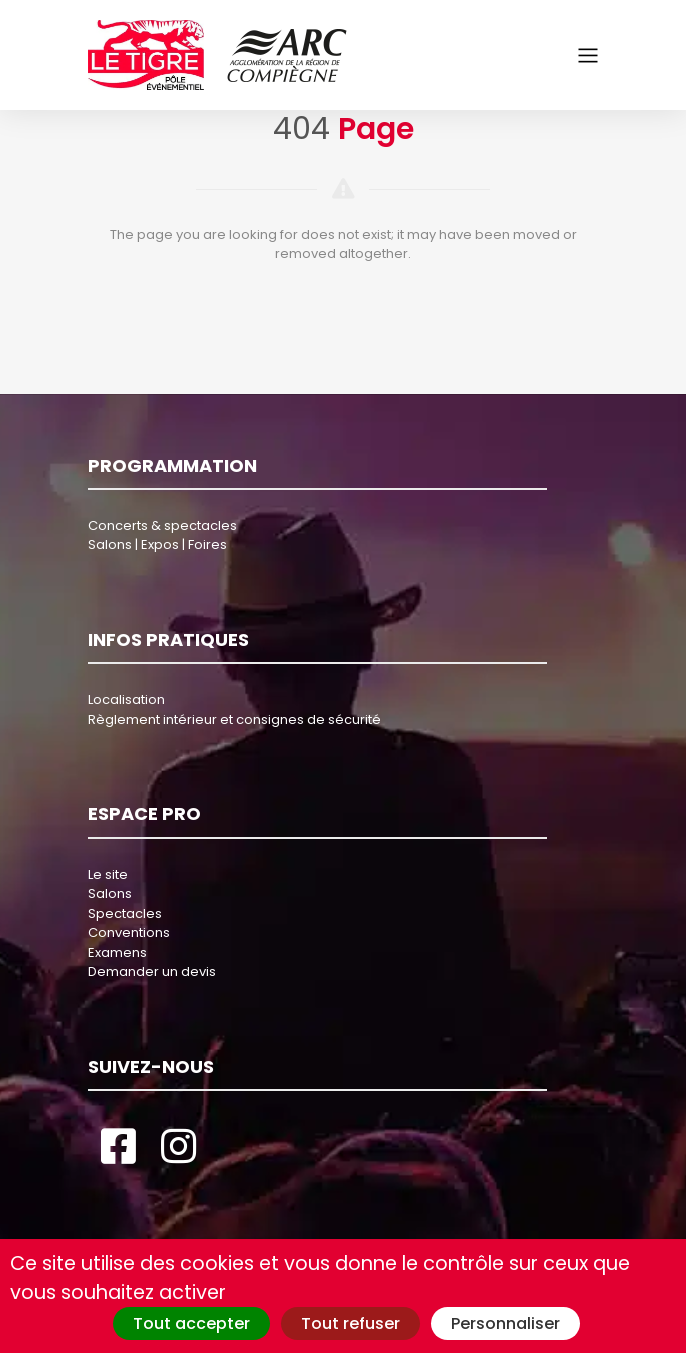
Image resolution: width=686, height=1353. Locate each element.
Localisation (126, 699)
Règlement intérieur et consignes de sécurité (234, 719)
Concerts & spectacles (162, 525)
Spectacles (125, 913)
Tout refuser (350, 1323)
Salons (110, 893)
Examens (117, 952)
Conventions (129, 932)
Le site (108, 874)
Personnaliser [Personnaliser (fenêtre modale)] (505, 1323)
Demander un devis (152, 971)
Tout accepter (191, 1323)
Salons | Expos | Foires (157, 544)
